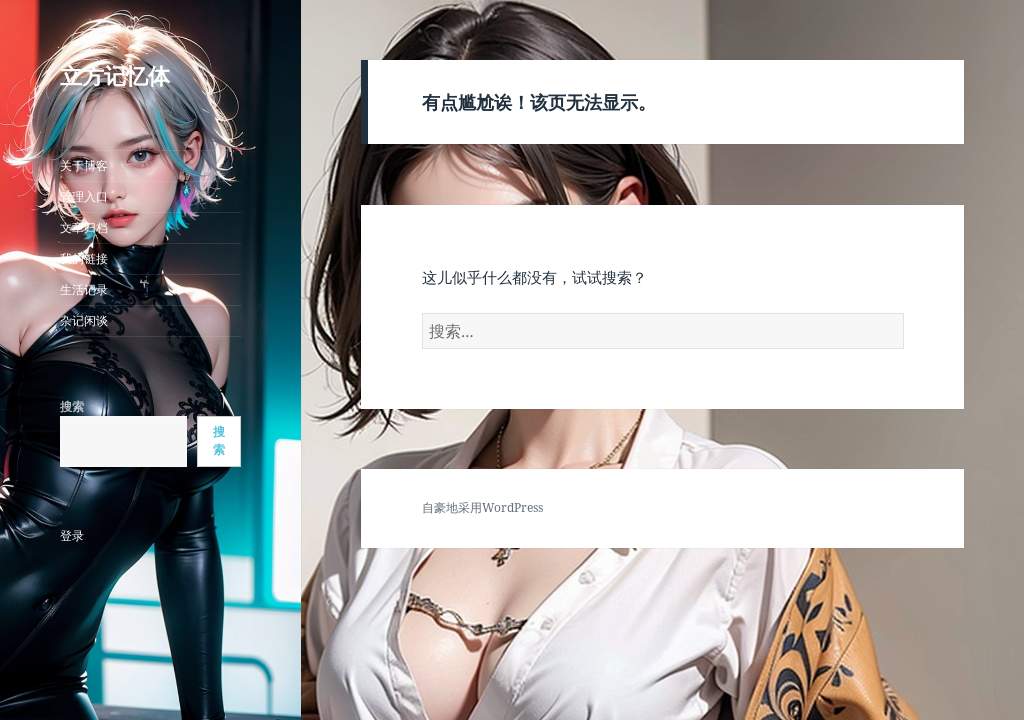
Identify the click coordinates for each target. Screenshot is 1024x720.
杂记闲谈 (84, 320)
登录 (72, 535)
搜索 (72, 406)
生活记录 (84, 289)
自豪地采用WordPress (482, 507)
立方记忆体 (115, 75)
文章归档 (84, 227)
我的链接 (84, 258)
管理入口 (84, 196)
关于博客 (84, 165)
